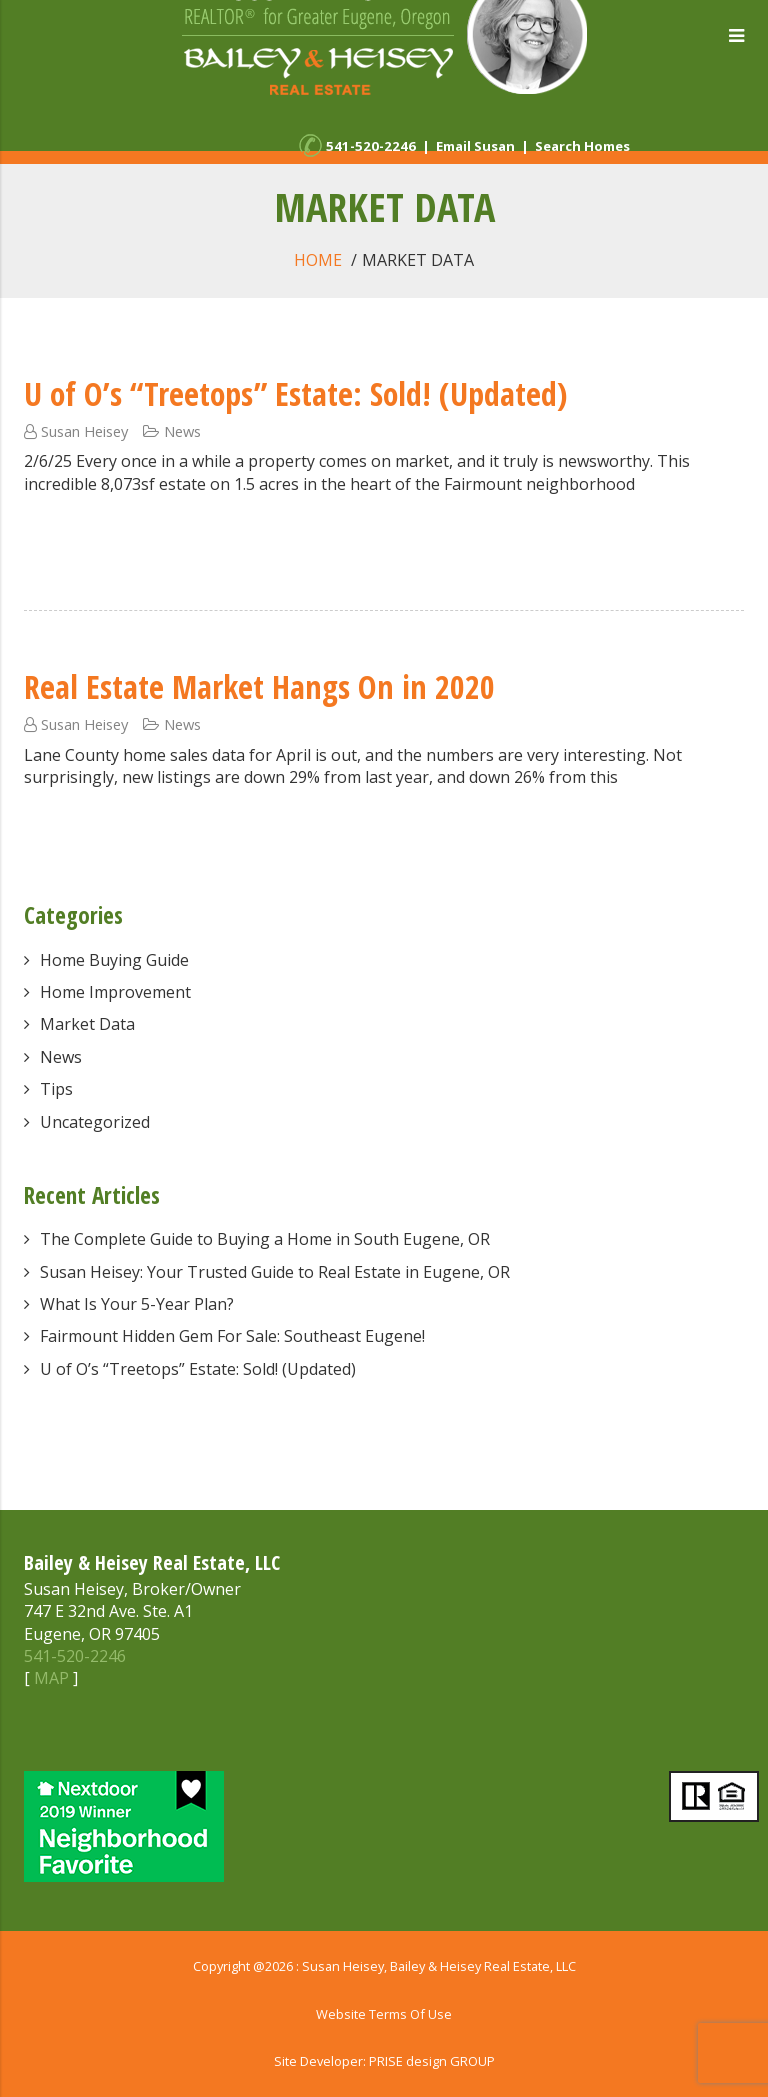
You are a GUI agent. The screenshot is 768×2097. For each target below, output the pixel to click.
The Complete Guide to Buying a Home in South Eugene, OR (265, 1239)
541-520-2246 (371, 146)
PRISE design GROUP (432, 2061)
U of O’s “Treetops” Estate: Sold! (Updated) (295, 393)
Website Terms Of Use (384, 2014)
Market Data (87, 1024)
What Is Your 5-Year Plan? (137, 1304)
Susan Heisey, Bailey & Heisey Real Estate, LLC (439, 1966)
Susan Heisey (84, 431)
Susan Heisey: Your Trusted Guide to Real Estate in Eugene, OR (275, 1272)
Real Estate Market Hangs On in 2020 (259, 686)
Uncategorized (95, 1122)
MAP (51, 1678)
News (182, 431)
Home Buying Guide (114, 960)
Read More (67, 538)
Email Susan (475, 146)
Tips (56, 1089)
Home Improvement (115, 992)
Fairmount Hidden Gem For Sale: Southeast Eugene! (232, 1336)
